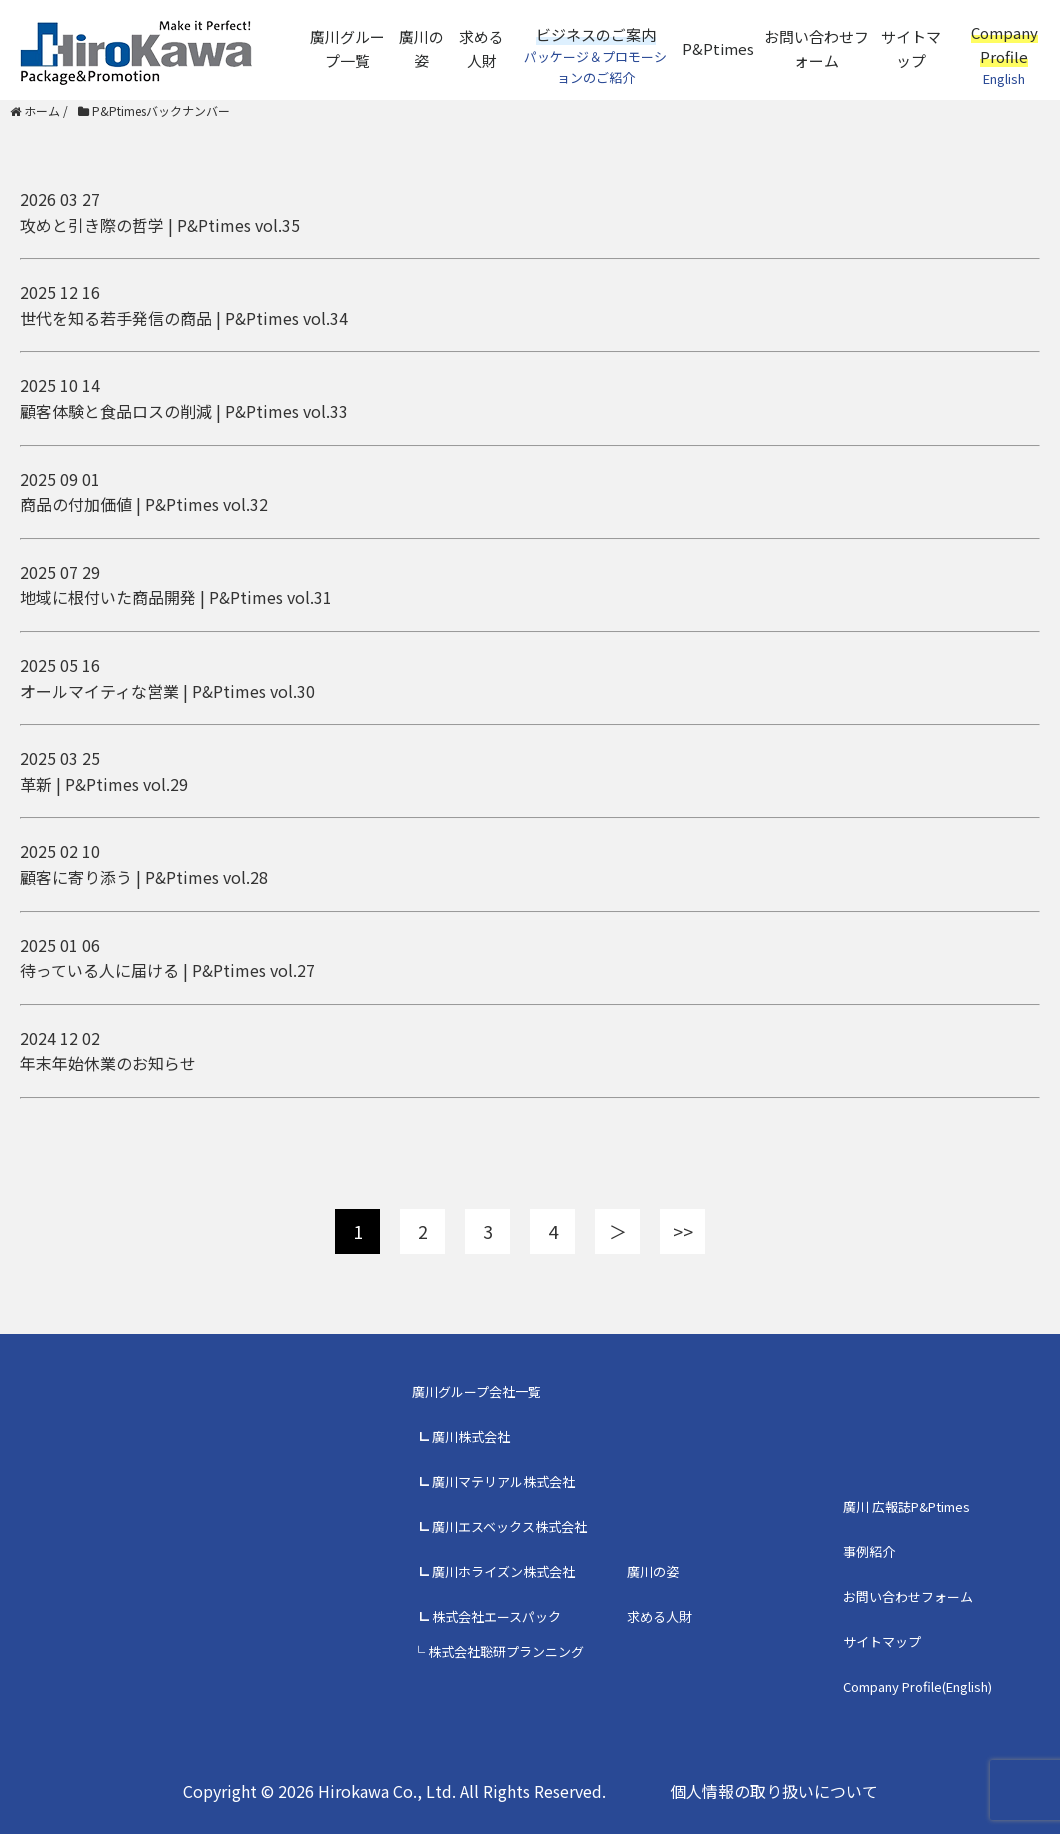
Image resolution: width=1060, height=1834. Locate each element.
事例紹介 (869, 1551)
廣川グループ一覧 (347, 48)
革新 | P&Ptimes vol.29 (104, 784)
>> (683, 1231)
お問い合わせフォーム (816, 48)
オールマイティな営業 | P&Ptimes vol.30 (167, 691)
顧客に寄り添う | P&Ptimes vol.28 (144, 877)
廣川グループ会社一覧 (476, 1391)
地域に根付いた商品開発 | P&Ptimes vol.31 (176, 597)
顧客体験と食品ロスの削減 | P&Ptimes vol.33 (184, 411)
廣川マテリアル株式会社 (503, 1481)
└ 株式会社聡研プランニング (498, 1651)
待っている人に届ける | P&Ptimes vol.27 (167, 970)
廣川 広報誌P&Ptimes (906, 1506)
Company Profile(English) (917, 1686)
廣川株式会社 (471, 1436)
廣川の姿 (421, 48)
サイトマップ (911, 48)
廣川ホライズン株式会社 (503, 1571)
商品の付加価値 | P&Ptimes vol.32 (144, 504)
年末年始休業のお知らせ (108, 1063)
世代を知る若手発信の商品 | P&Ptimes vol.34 (184, 318)
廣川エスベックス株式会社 (509, 1526)
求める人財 (481, 48)
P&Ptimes (718, 48)
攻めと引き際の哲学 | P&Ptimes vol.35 (160, 225)
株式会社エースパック (496, 1616)
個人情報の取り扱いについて (774, 1791)
